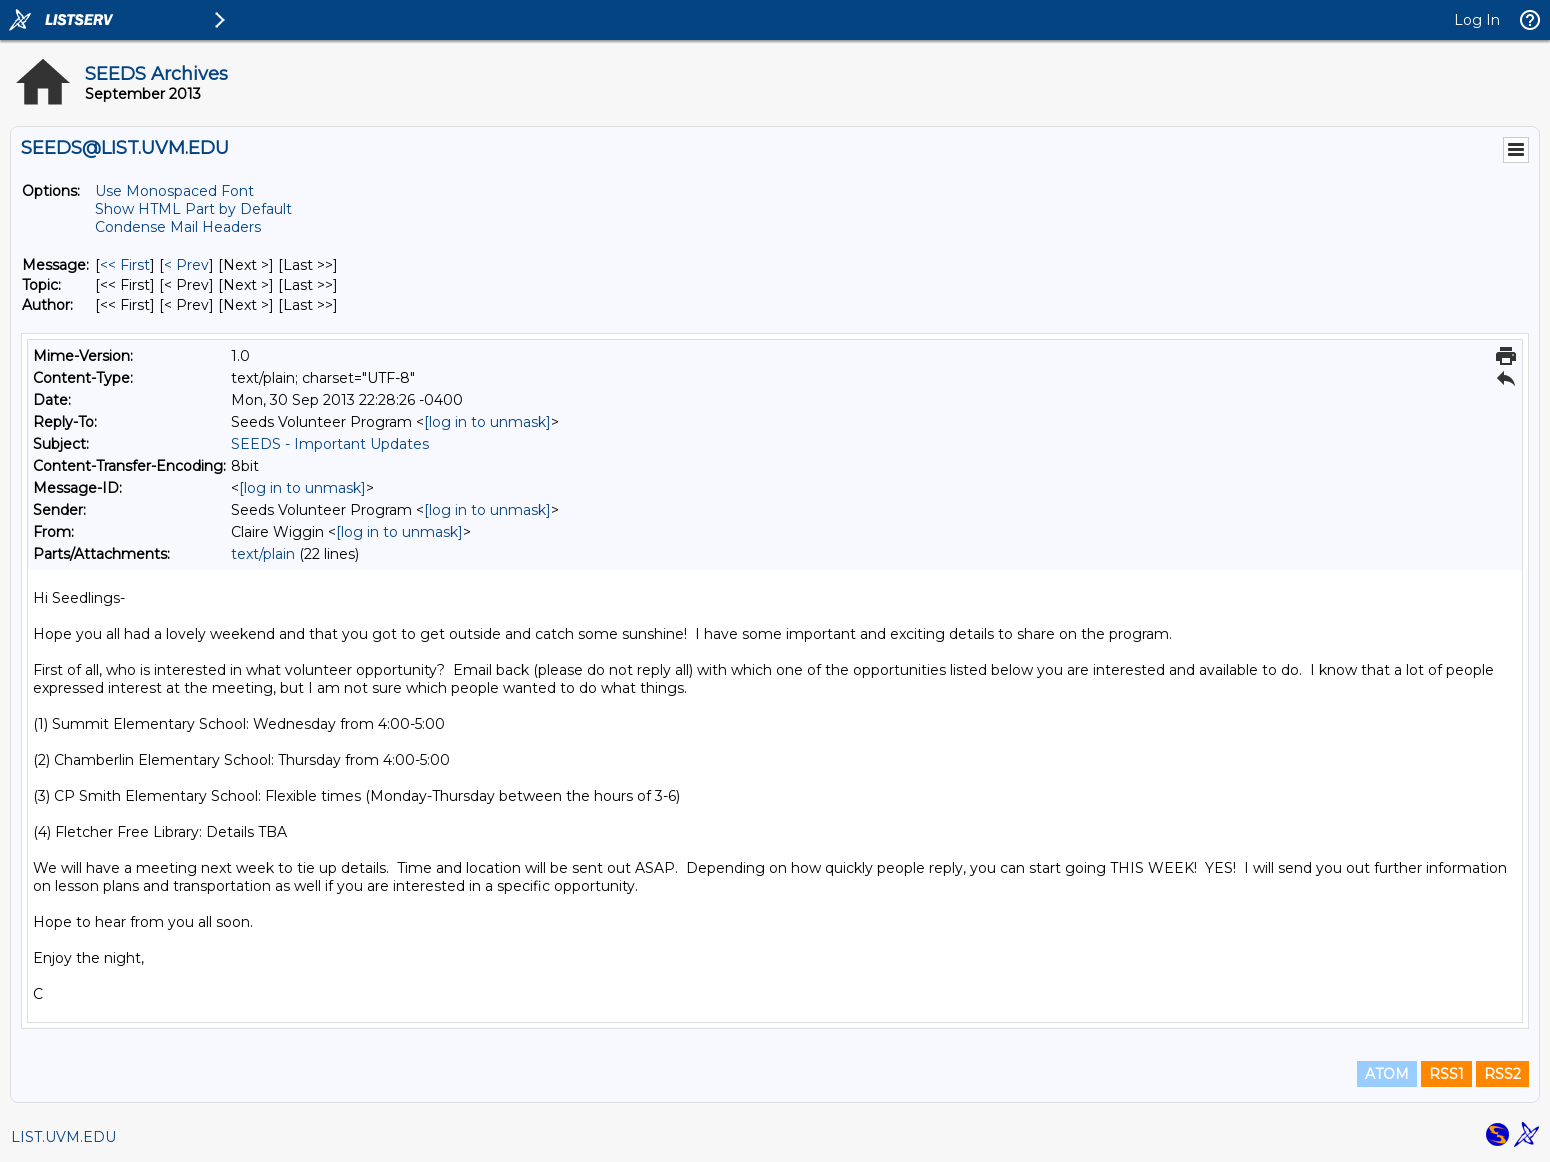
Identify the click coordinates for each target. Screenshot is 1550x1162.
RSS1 (1446, 1074)
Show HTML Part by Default (193, 209)
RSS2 (1502, 1074)
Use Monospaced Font (174, 191)
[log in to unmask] (487, 422)
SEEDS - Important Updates (330, 444)
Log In (1477, 20)
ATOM (1387, 1074)
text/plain (263, 554)
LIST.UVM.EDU (63, 1137)
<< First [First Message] (125, 265)
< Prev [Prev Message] (186, 265)
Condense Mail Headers (178, 227)
